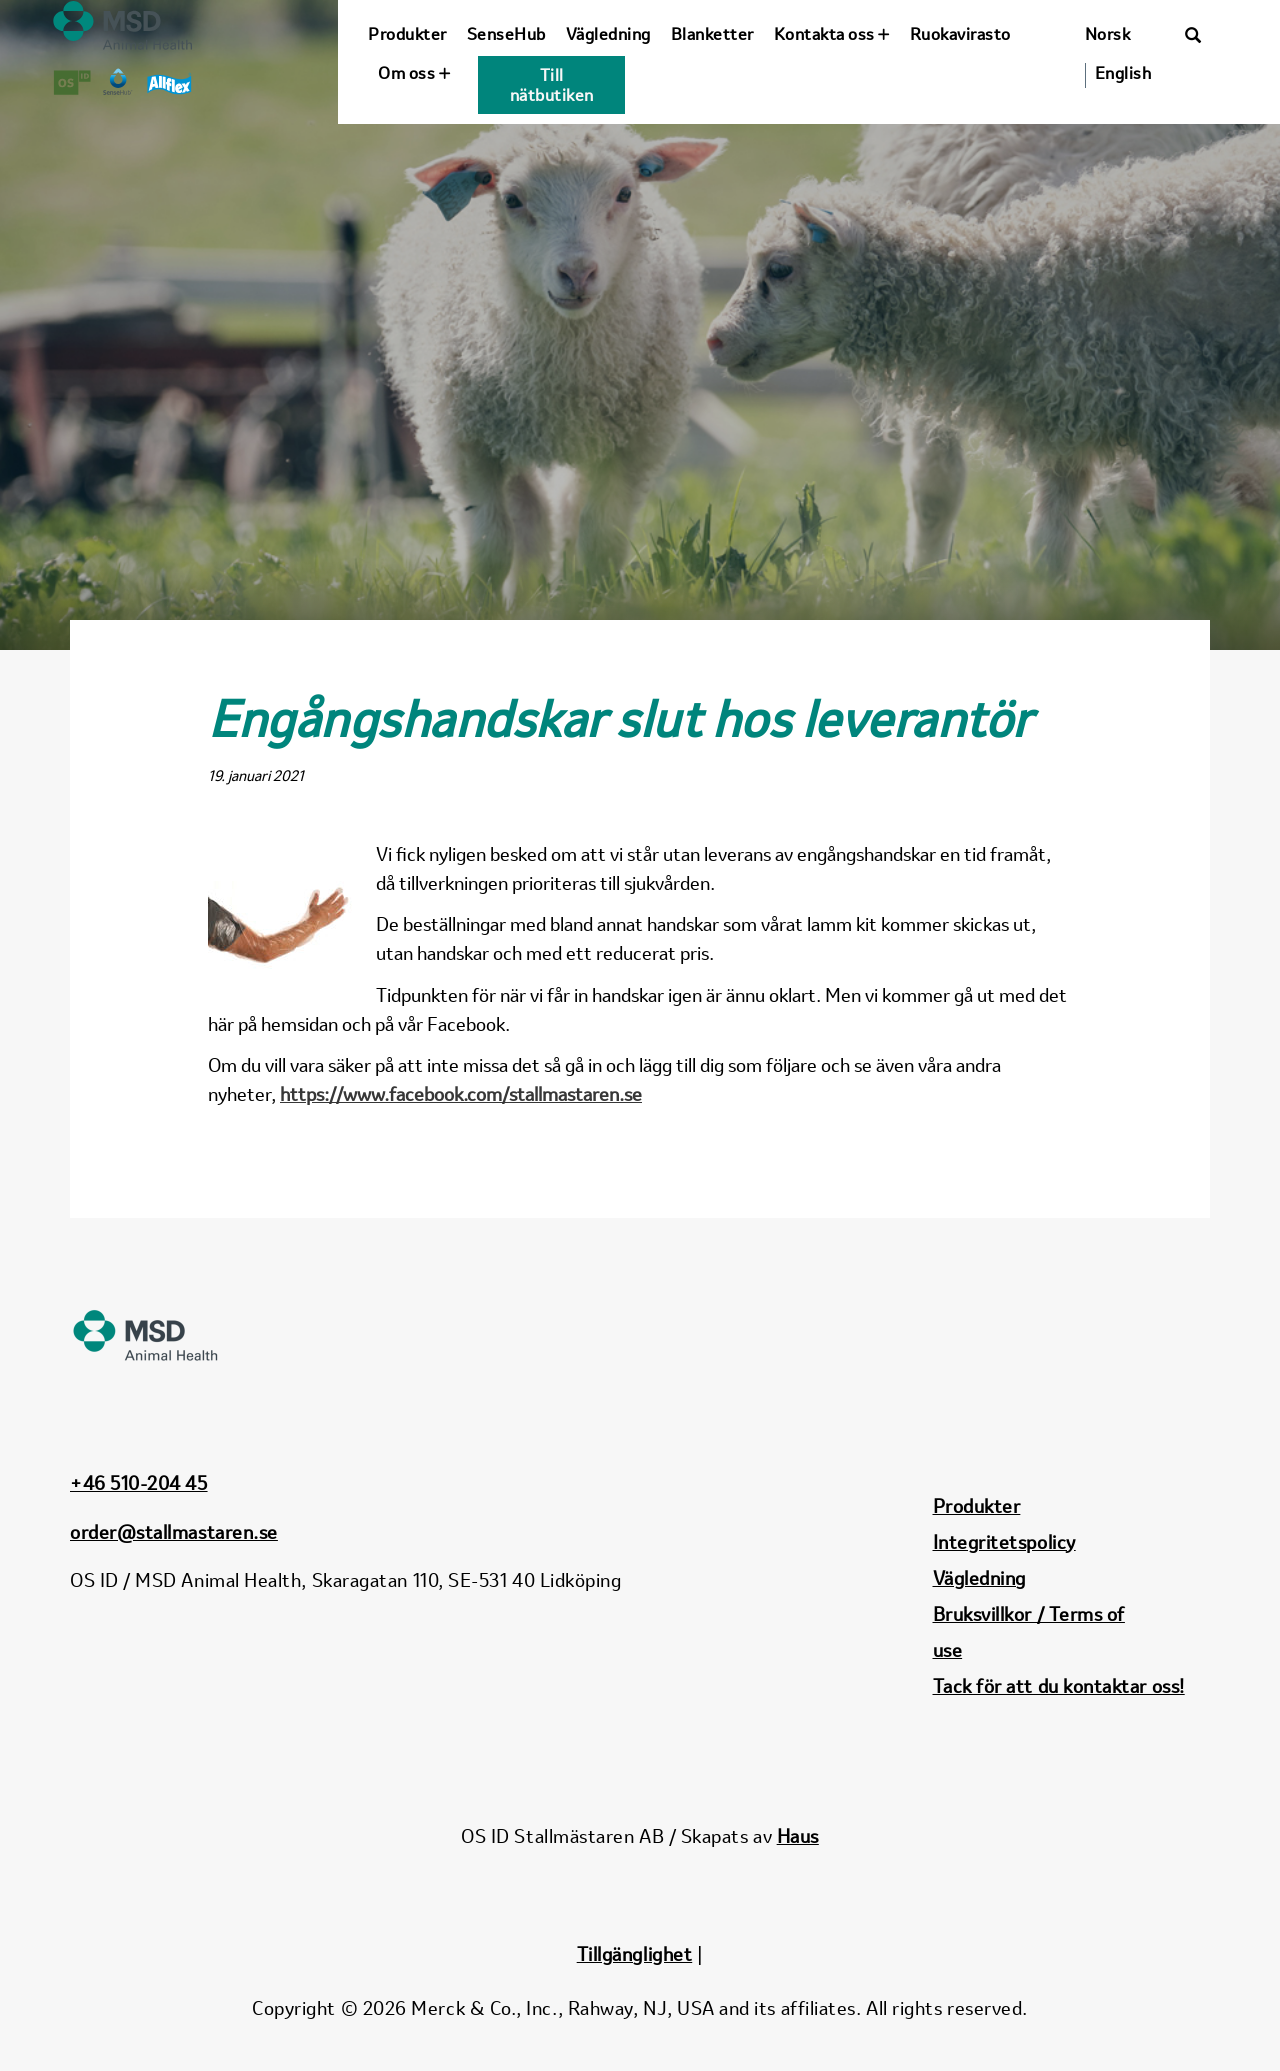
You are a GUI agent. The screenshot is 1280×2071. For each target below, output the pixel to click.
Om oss (414, 73)
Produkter (407, 34)
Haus (798, 1836)
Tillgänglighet (635, 1954)
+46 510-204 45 (139, 1483)
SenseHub (506, 34)
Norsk (1108, 34)
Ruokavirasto (960, 34)
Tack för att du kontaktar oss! (1059, 1686)
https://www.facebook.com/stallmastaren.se (461, 1094)
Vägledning (608, 34)
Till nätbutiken (552, 85)
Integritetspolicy (1004, 1542)
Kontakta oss (832, 34)
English (1123, 73)
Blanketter (712, 34)
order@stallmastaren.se (174, 1532)
